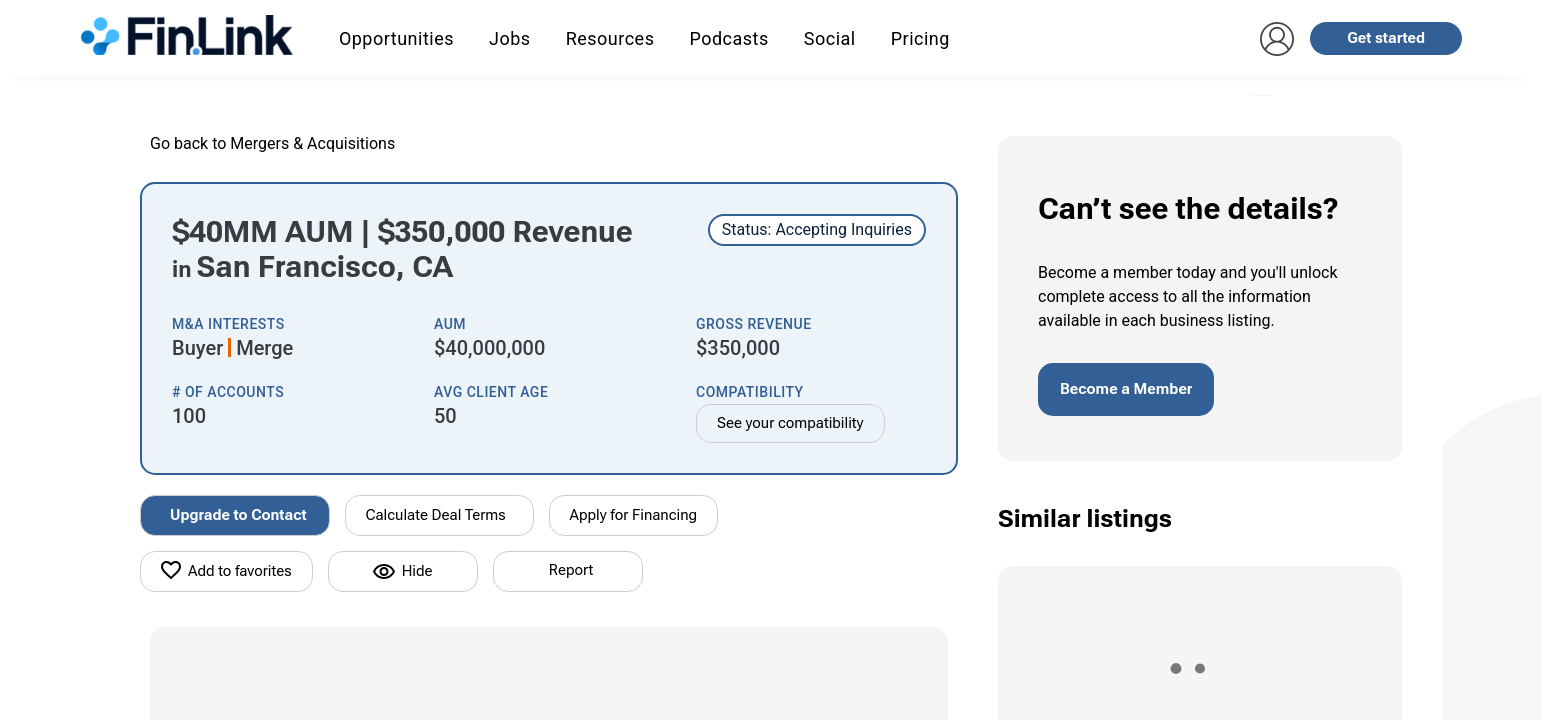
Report (571, 570)
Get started (1386, 38)
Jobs (510, 38)
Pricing (920, 38)
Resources (610, 38)
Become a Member (1126, 389)
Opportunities (396, 38)
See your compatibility (790, 423)
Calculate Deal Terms (436, 515)
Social (830, 38)
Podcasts (728, 38)
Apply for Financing (634, 515)
